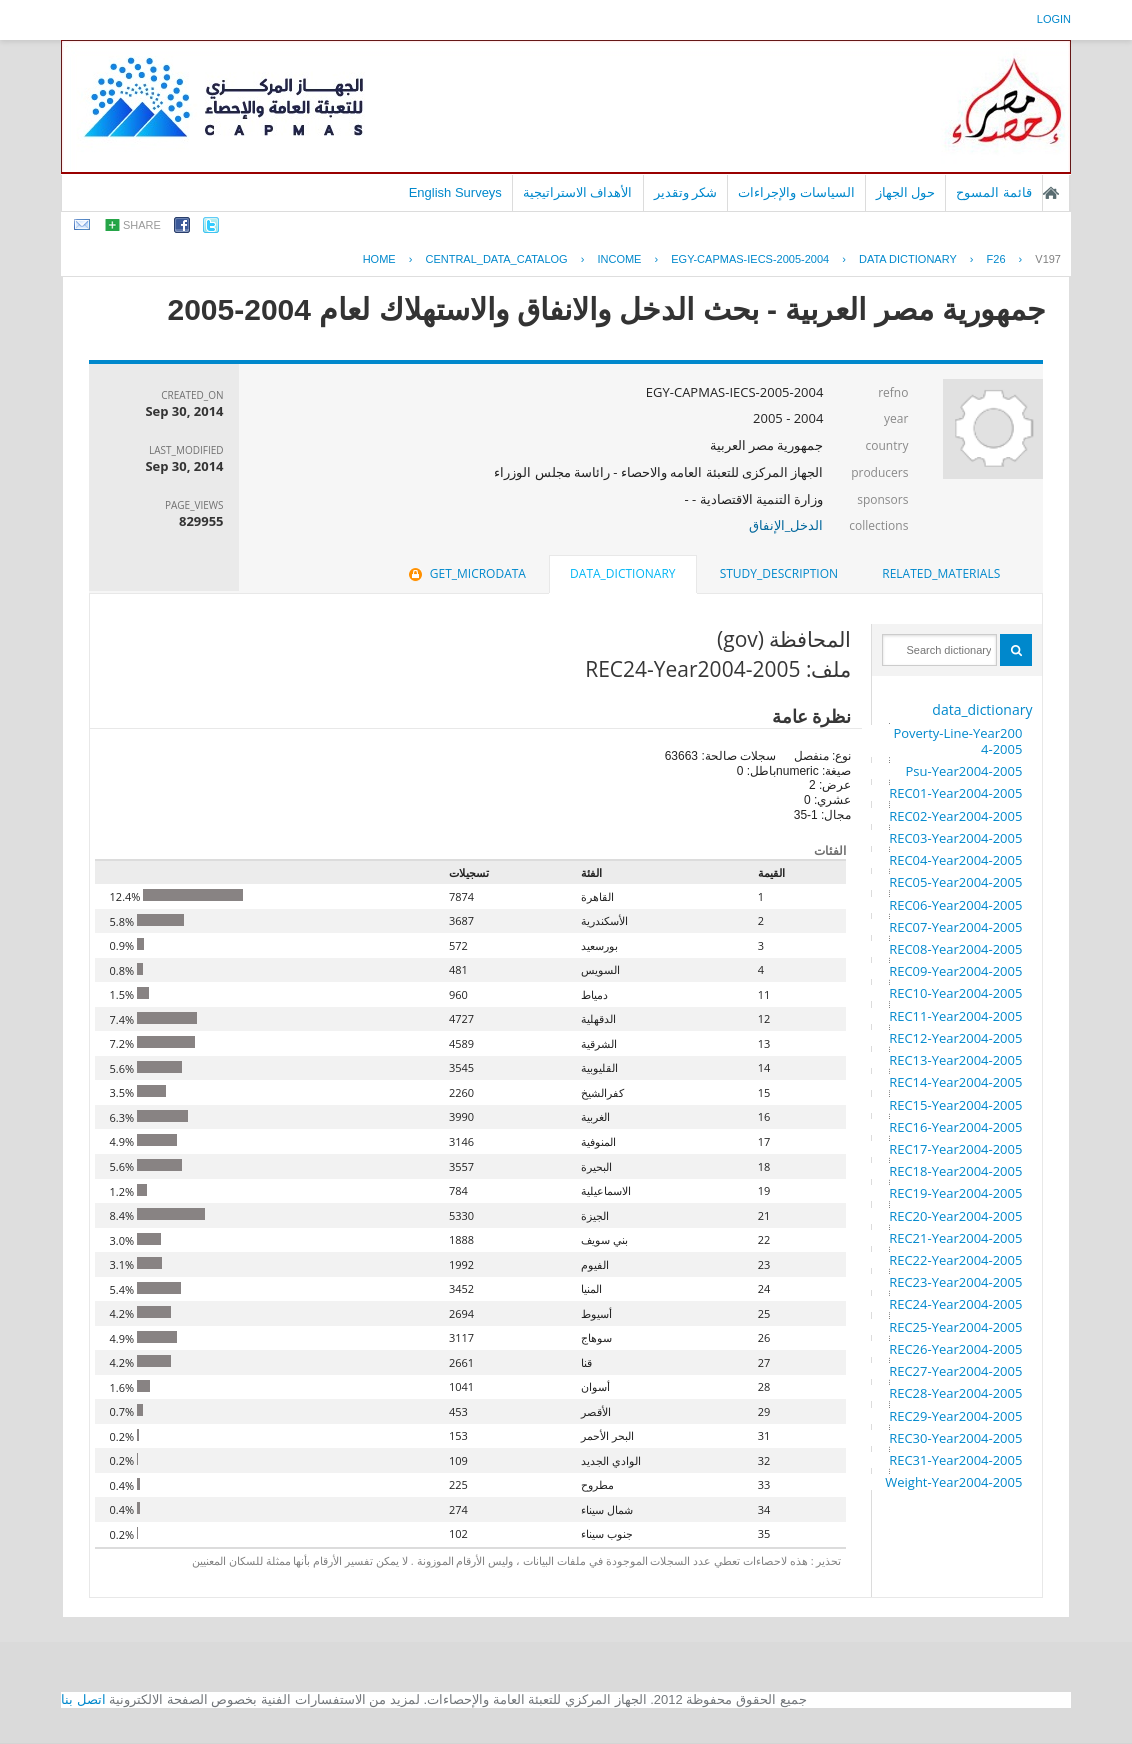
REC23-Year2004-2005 (955, 1282)
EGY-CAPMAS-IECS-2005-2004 (750, 259)
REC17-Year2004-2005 (955, 1149)
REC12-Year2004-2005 (955, 1038)
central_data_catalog (496, 259)
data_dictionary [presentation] (622, 573)
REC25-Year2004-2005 (955, 1327)
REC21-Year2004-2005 (955, 1238)
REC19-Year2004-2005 (955, 1193)
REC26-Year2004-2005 (955, 1349)
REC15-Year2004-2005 (955, 1105)
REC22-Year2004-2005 (955, 1260)
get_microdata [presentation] (465, 573)
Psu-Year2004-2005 (963, 771)
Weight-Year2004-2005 (953, 1482)
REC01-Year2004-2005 (955, 793)
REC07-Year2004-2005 (955, 927)
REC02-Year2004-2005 (955, 816)
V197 (1048, 259)
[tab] (941, 574)
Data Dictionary (908, 259)
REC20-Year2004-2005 (955, 1216)
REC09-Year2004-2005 (955, 971)
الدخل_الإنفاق (786, 525)
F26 (996, 259)
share (142, 225)
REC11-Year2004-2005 (955, 1016)
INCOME (619, 259)
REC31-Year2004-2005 (955, 1460)
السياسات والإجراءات (796, 192)
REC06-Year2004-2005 (955, 905)
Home (379, 259)
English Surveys (455, 192)
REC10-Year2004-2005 (955, 993)
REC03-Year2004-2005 (955, 838)
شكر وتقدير (686, 192)
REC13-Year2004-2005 (955, 1060)
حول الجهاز (906, 192)
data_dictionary (982, 709)
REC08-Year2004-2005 (955, 949)
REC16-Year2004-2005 (955, 1127)
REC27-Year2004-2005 (955, 1371)
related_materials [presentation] (941, 573)
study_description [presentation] (779, 573)
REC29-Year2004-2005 (955, 1416)
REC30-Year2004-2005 (955, 1438)
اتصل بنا (83, 1699)
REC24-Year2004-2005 (955, 1304)
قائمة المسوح (994, 192)
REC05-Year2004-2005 (955, 882)
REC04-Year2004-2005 (955, 860)
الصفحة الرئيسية (1051, 193)
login (1054, 19)
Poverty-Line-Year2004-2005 (957, 741)
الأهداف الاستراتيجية (578, 192)
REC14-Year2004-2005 (955, 1082)
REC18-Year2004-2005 (955, 1171)
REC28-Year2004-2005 (955, 1393)
